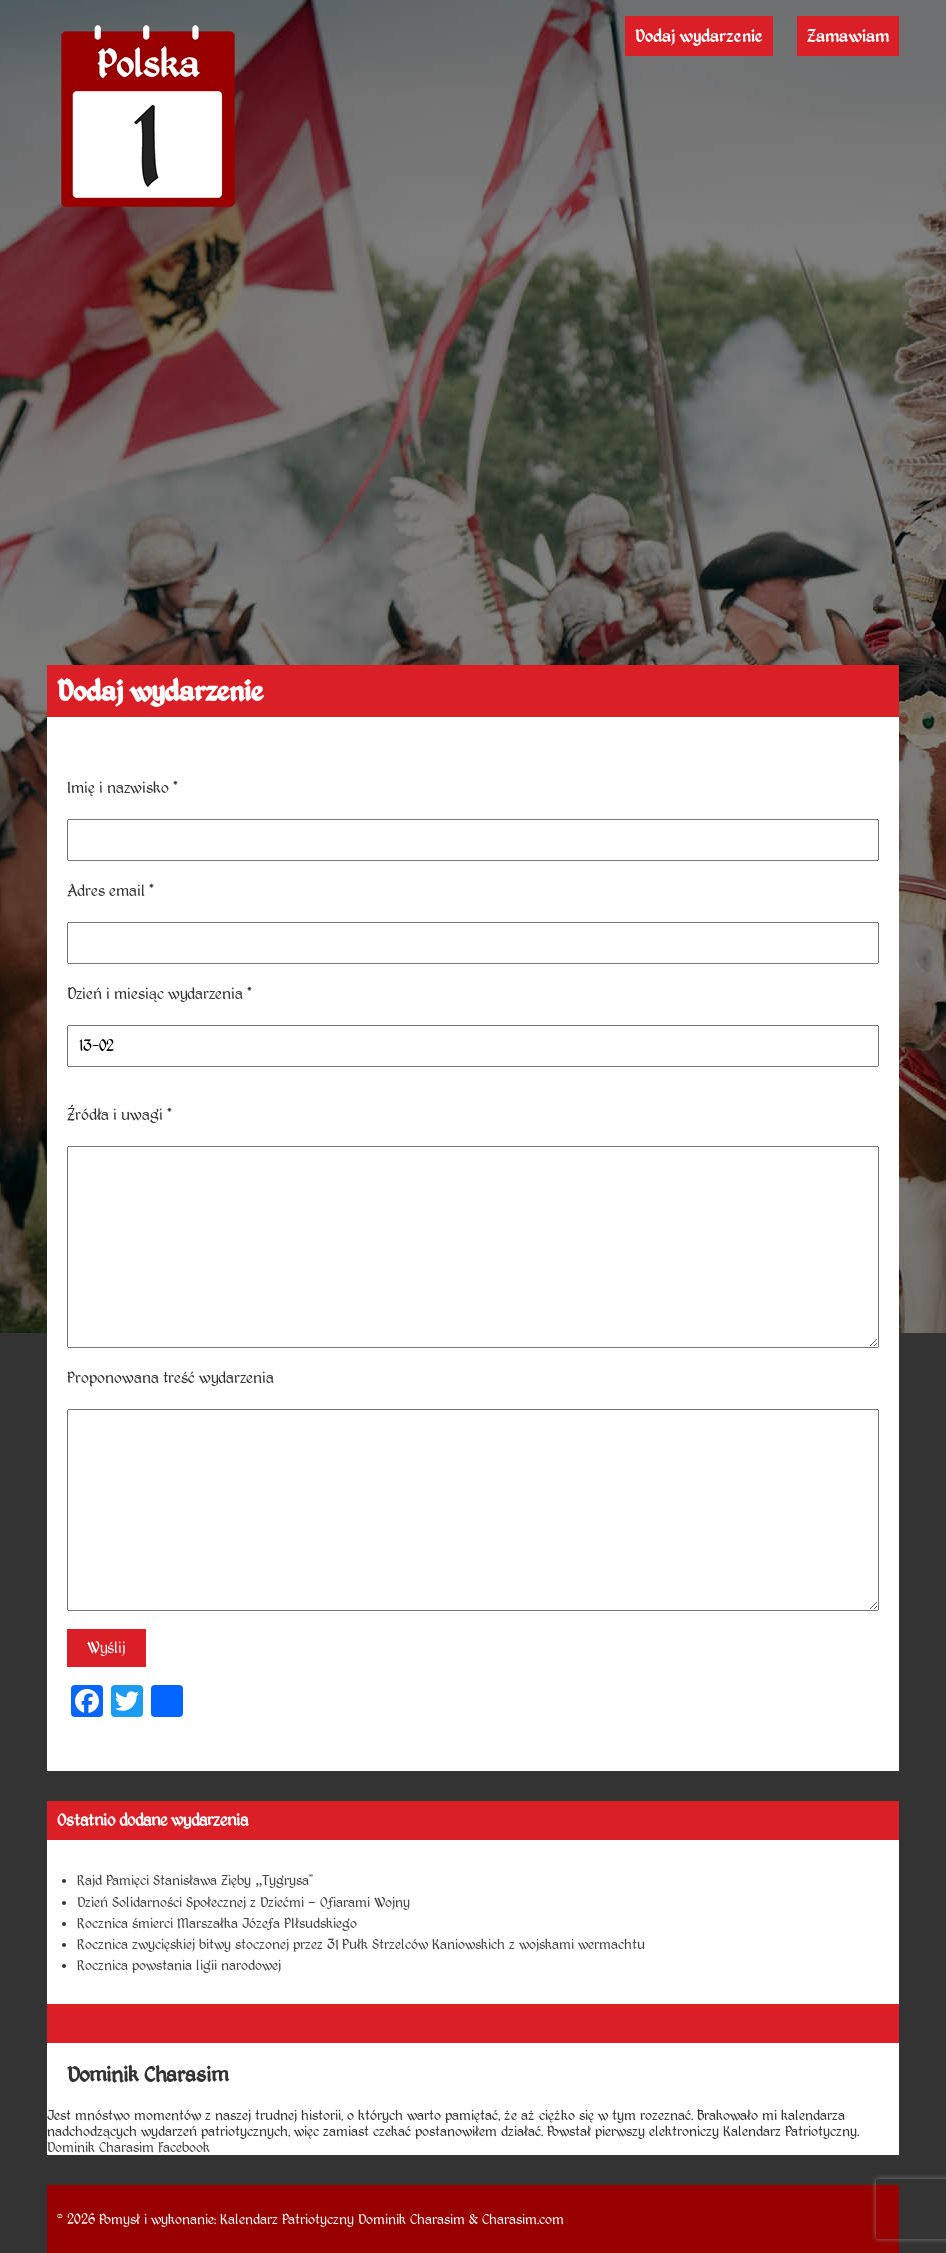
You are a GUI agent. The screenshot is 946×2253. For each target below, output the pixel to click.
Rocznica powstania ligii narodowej (179, 1965)
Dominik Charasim (411, 2219)
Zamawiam (848, 36)
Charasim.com (523, 2219)
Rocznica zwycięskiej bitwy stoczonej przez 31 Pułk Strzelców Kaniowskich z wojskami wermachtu (361, 1944)
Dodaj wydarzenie (699, 36)
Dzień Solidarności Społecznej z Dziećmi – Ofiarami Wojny (243, 1902)
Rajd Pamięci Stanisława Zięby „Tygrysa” (195, 1880)
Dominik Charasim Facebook (128, 2147)
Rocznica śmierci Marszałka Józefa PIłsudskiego (217, 1923)
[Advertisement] (472, 515)
